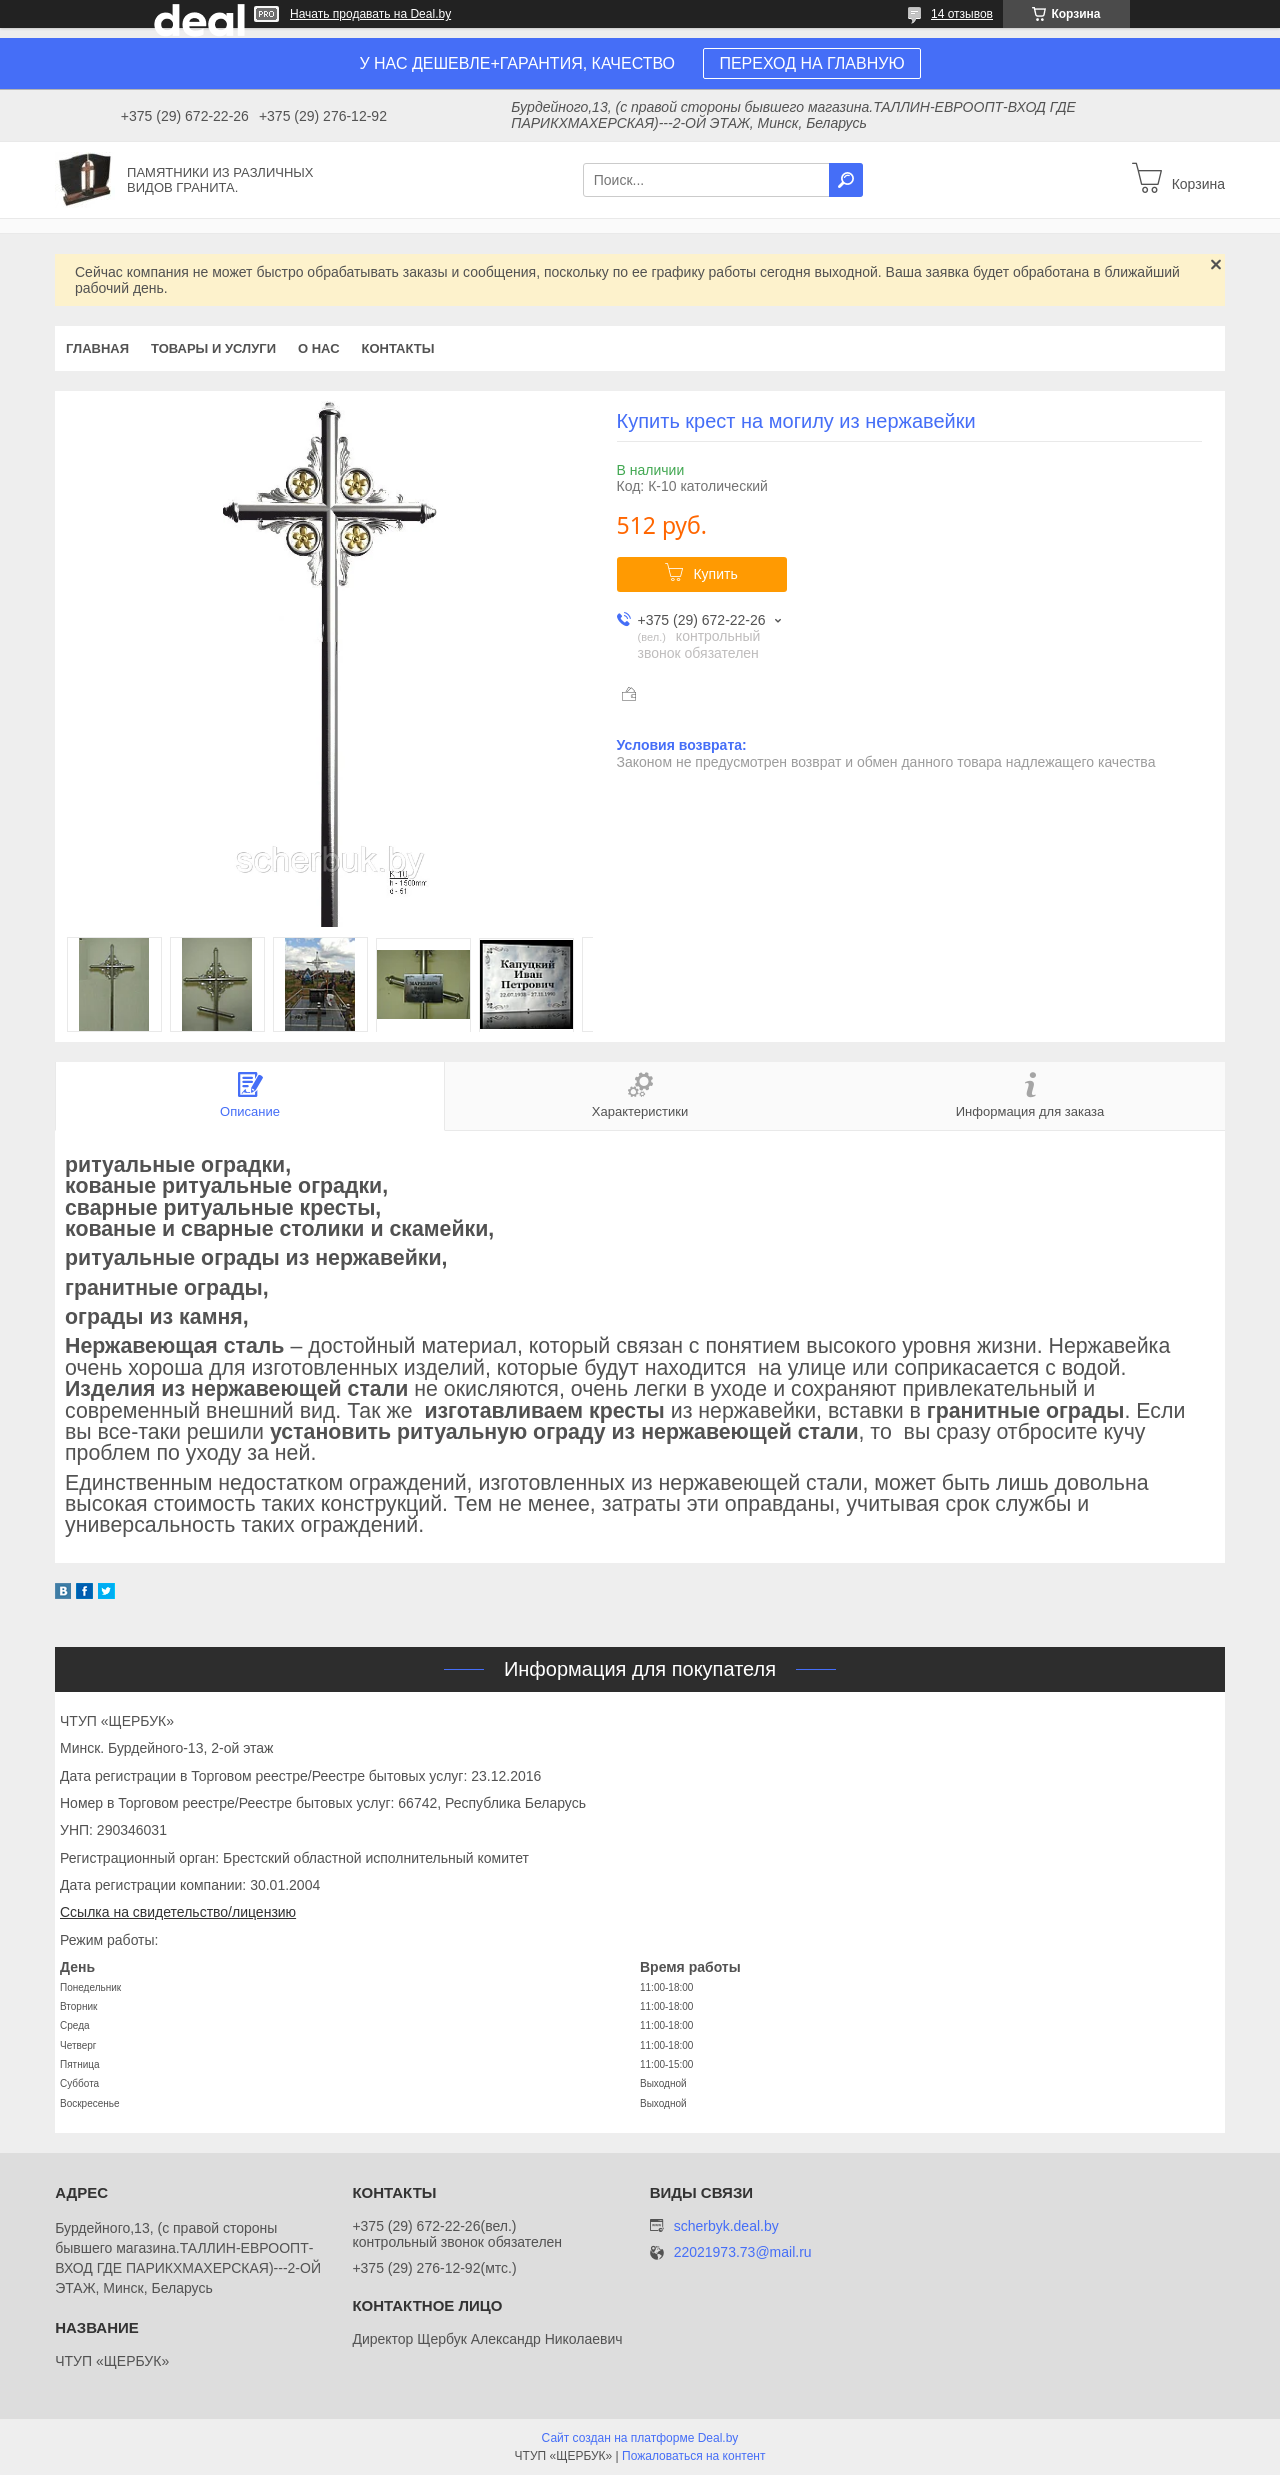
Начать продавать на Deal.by (370, 14)
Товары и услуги (213, 348)
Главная (97, 348)
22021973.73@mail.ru (743, 2252)
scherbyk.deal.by (726, 2226)
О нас (319, 348)
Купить (715, 574)
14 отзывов (962, 14)
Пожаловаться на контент (693, 2456)
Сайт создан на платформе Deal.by (640, 2438)
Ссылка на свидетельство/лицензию (178, 1912)
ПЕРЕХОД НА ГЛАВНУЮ (811, 63)
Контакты (398, 348)
